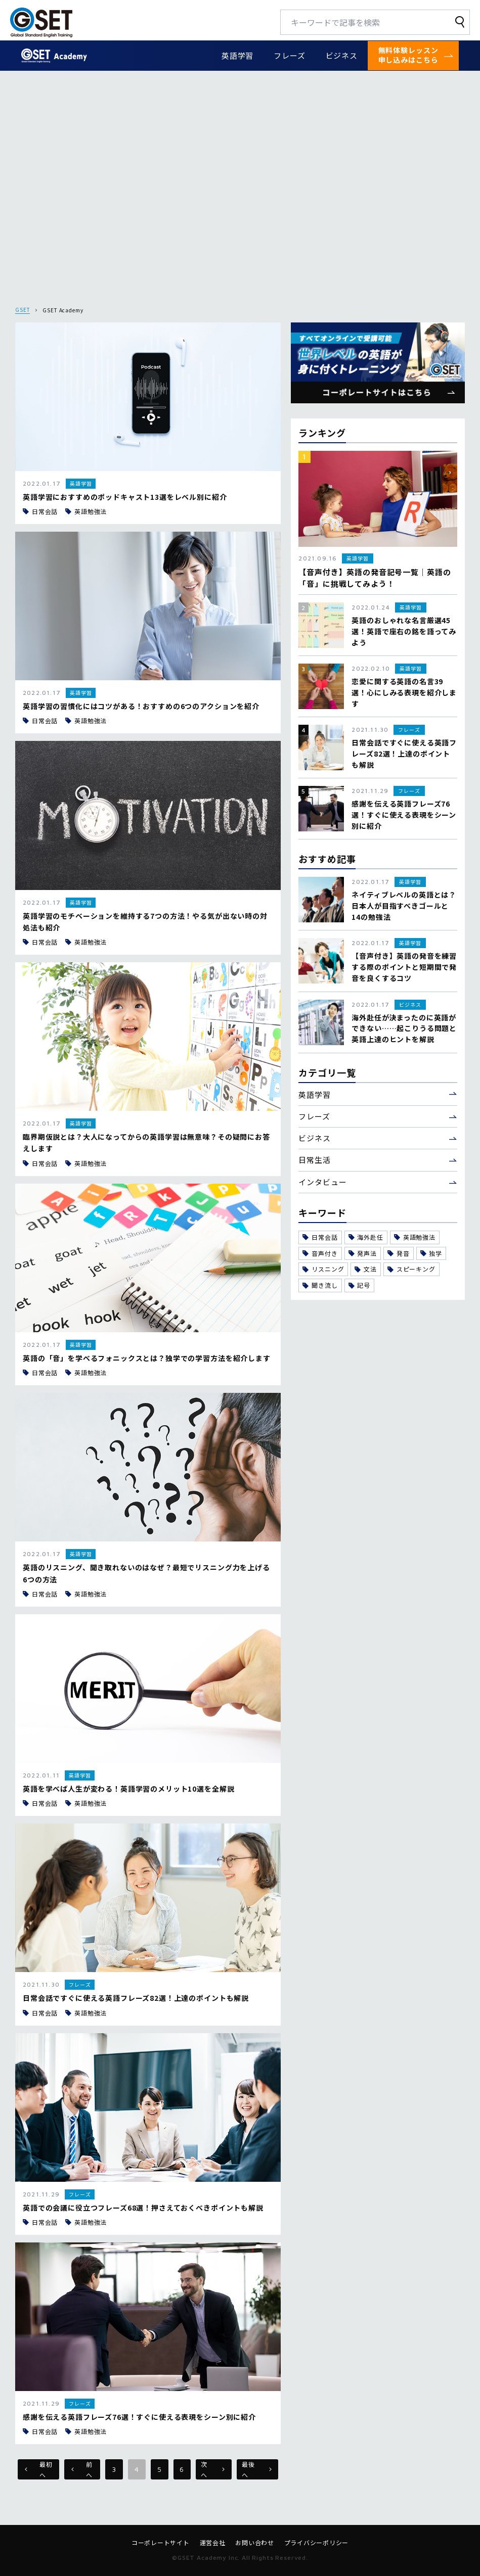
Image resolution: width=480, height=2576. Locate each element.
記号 (359, 1285)
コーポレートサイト (160, 2543)
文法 (366, 1268)
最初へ (38, 2469)
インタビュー (322, 1182)
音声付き (319, 1253)
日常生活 (314, 1159)
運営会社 (213, 2543)
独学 (431, 1253)
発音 (398, 1253)
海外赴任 (365, 1237)
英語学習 (237, 55)
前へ (82, 2469)
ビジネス (342, 55)
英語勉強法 (414, 1237)
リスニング (323, 1268)
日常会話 (319, 1237)
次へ (213, 2469)
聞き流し (319, 1285)
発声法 (362, 1253)
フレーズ (289, 55)
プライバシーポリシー (316, 2543)
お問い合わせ (254, 2543)
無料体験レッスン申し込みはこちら (408, 55)
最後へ (257, 2469)
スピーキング (411, 1268)
